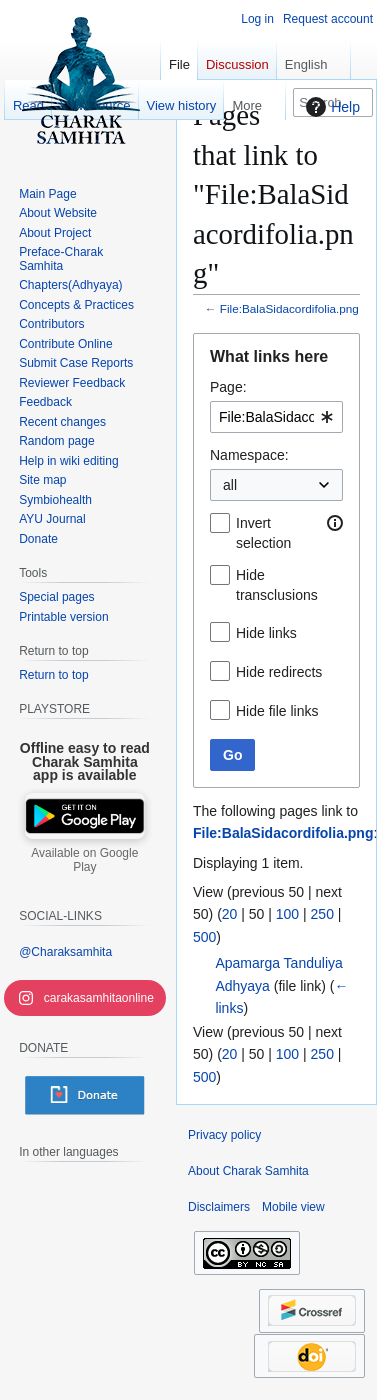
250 (322, 914)
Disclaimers (219, 1207)
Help (330, 107)
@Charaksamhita (65, 952)
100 (287, 914)
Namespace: (249, 455)
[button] (335, 523)
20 (230, 914)
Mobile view (293, 1207)
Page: (228, 387)
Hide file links (277, 711)
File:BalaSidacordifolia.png (289, 308)
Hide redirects (279, 672)
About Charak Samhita (248, 1171)
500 (204, 937)
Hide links (266, 633)
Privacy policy (224, 1135)
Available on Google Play (84, 860)
